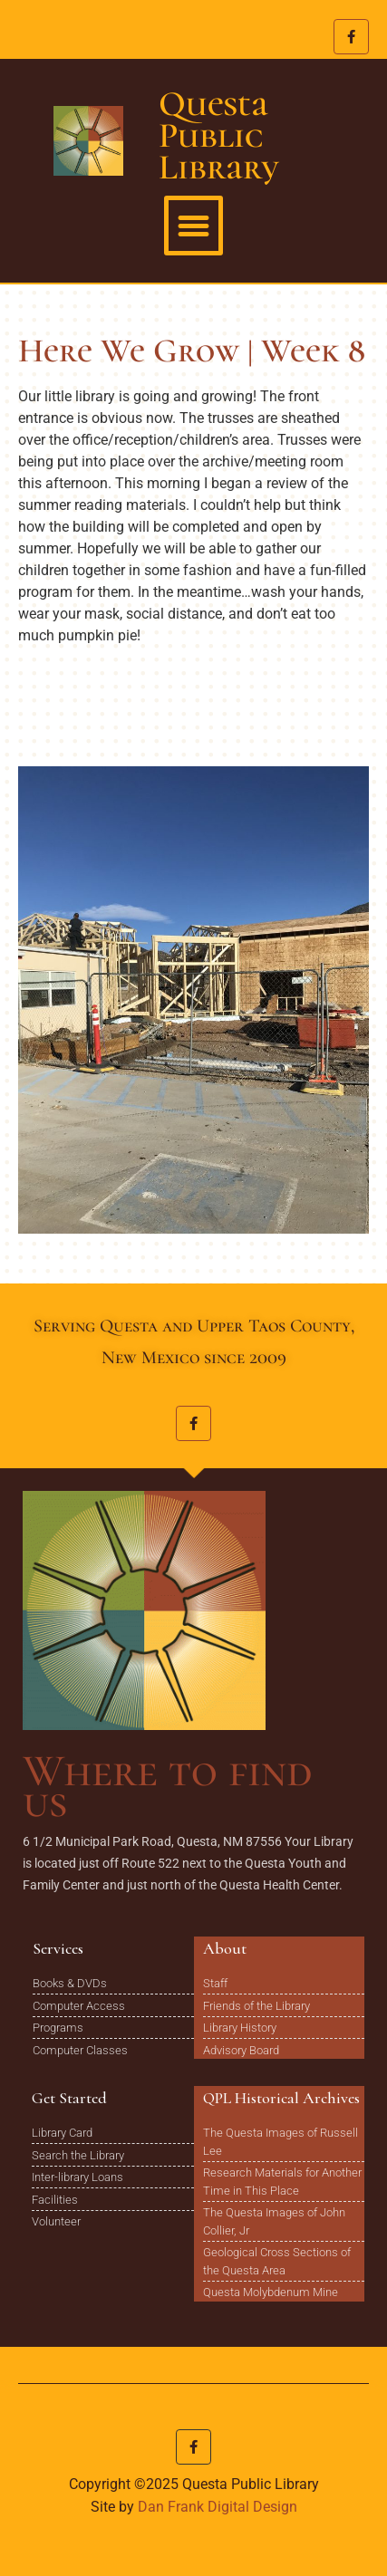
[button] (194, 225)
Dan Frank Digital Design (217, 2506)
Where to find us (167, 1786)
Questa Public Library (219, 135)
